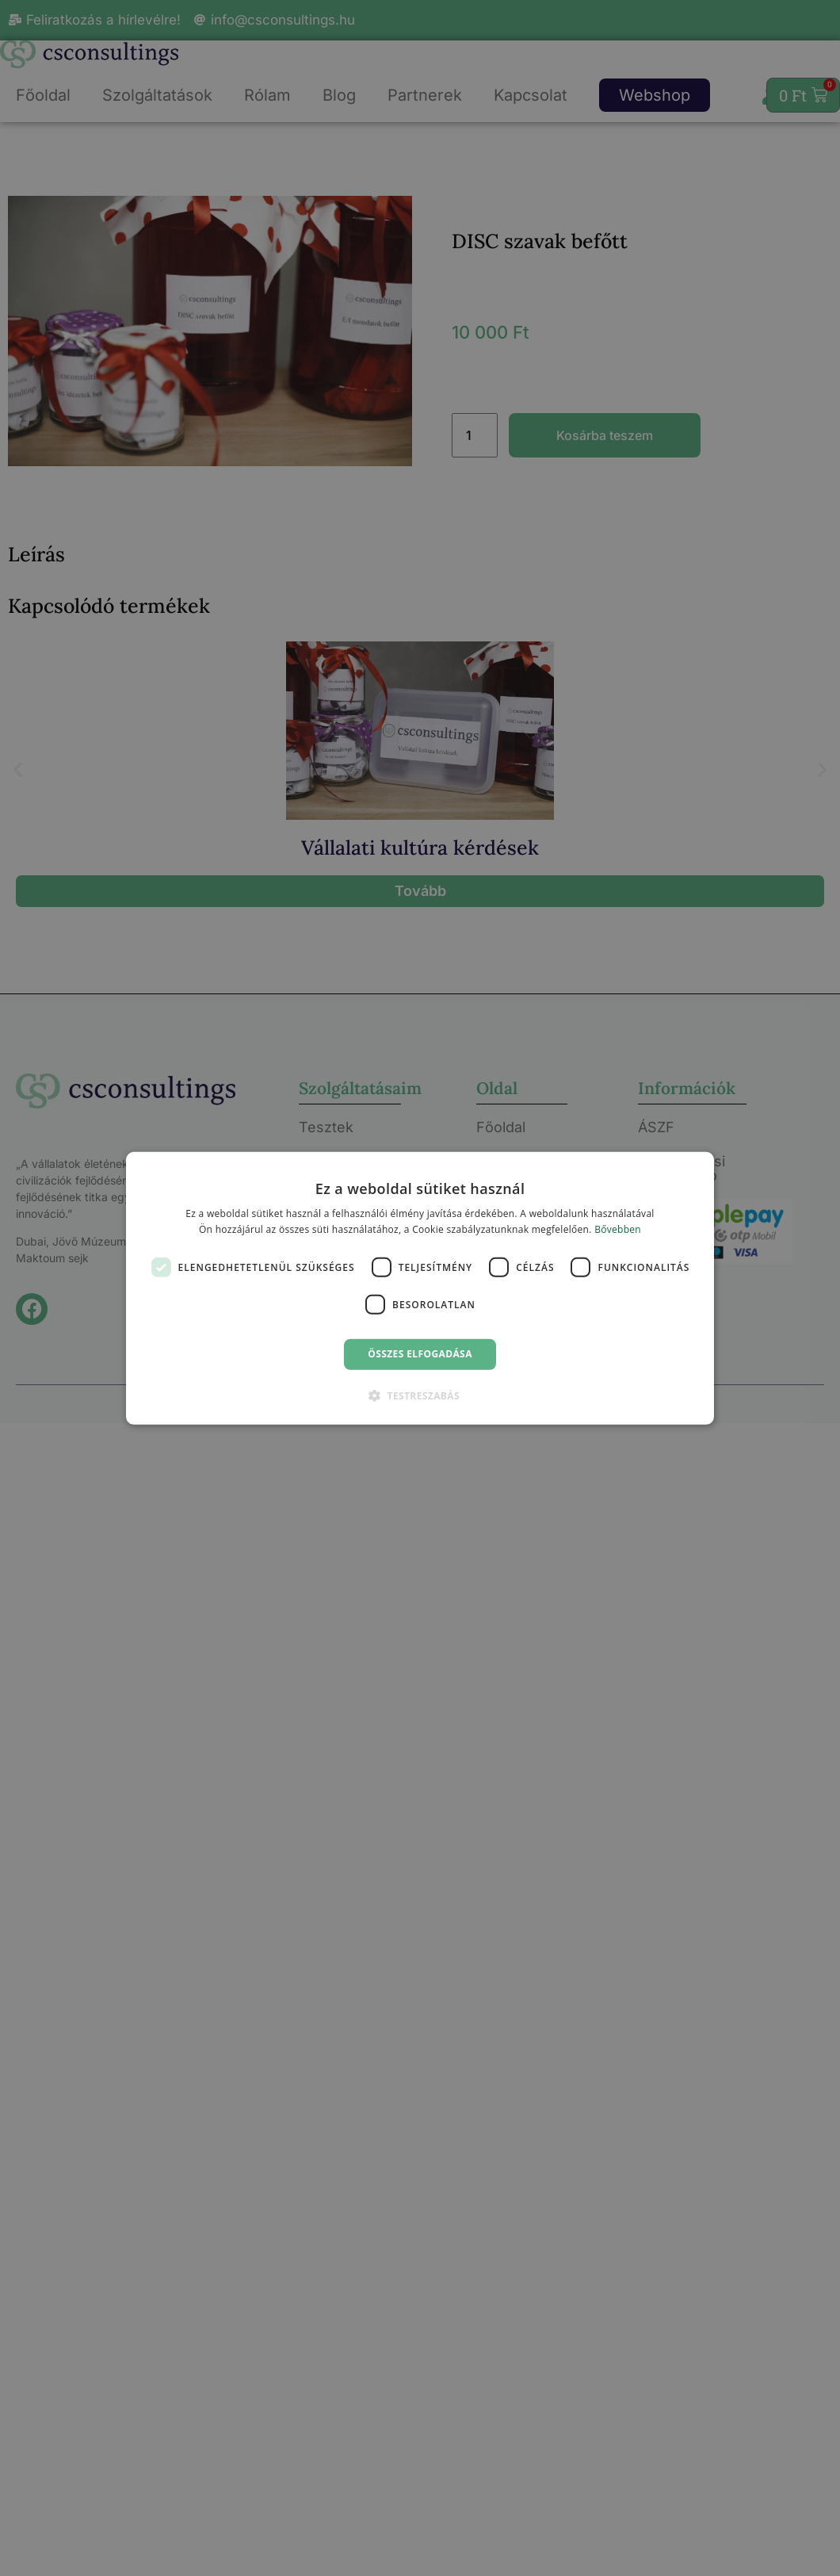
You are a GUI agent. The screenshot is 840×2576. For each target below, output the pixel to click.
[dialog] (420, 1287)
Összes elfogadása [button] (420, 1354)
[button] (420, 1395)
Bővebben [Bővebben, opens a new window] (617, 1229)
